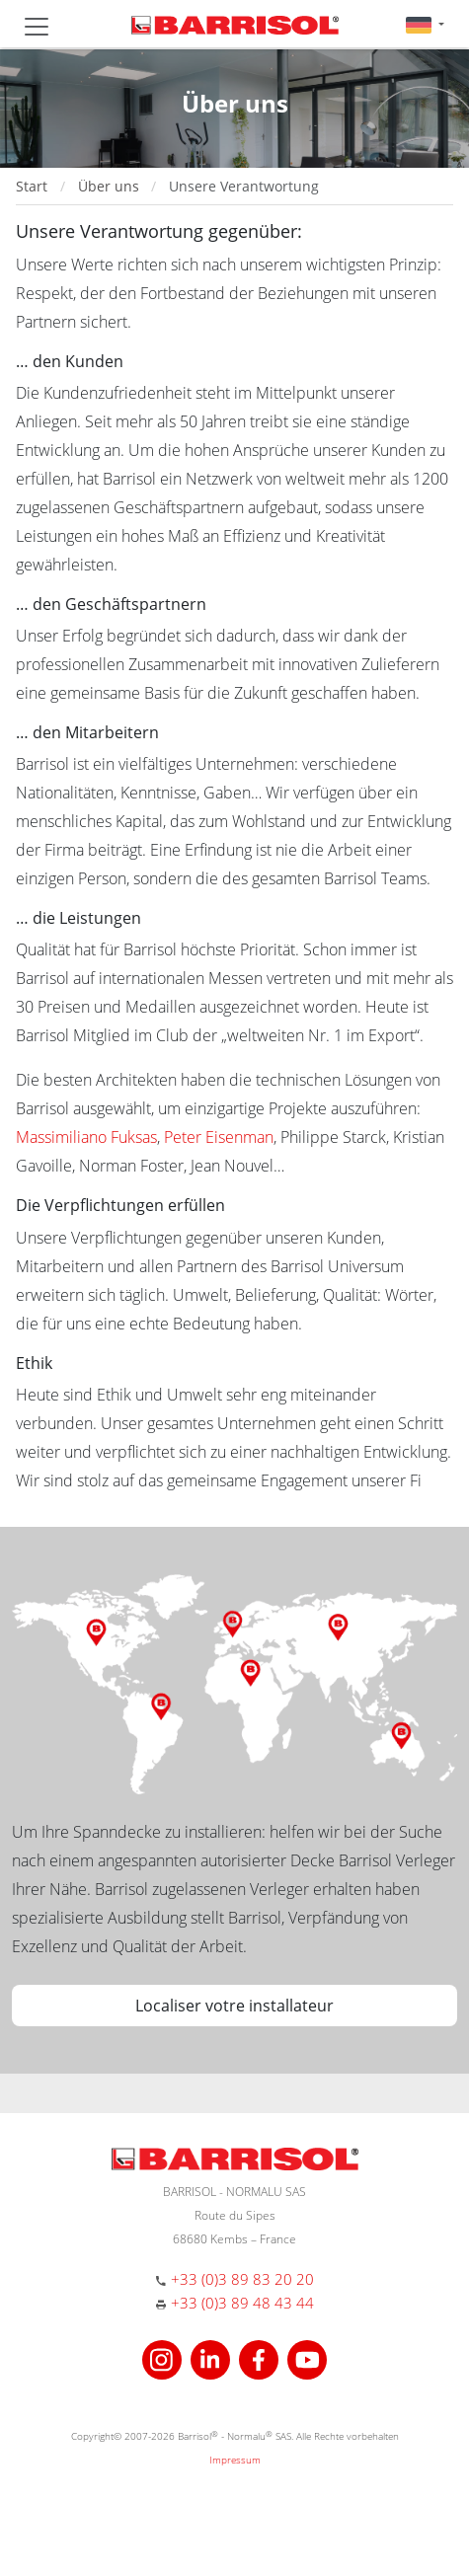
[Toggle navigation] (36, 26)
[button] (425, 24)
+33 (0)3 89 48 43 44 (242, 2302)
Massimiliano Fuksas (86, 1137)
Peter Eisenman (219, 1137)
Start (31, 186)
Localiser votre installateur (234, 2005)
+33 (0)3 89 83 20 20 (242, 2279)
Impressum (235, 2459)
